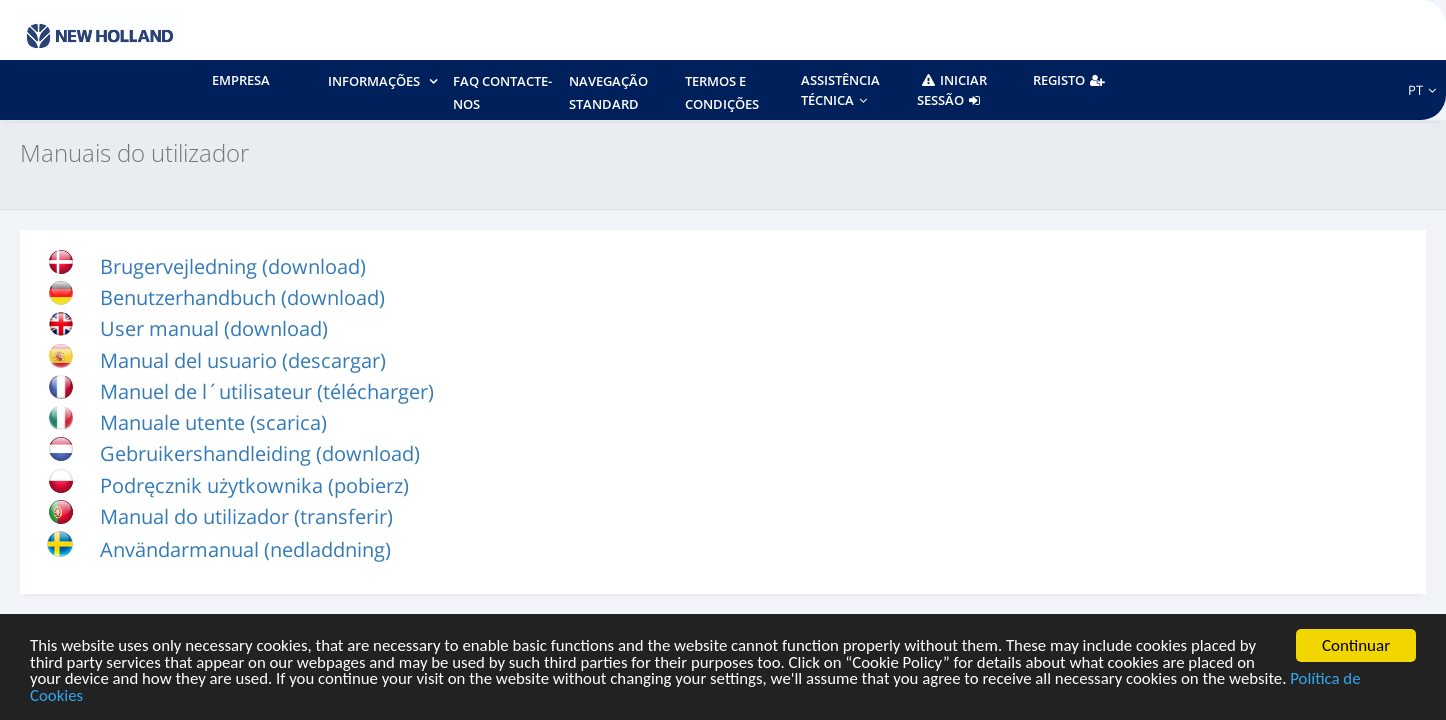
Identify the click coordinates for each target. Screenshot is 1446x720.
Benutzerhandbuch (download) (242, 297)
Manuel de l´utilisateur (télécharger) (267, 391)
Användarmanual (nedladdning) (245, 549)
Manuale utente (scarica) (213, 422)
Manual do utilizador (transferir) (246, 516)
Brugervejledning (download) (233, 266)
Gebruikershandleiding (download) (260, 453)
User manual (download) (214, 328)
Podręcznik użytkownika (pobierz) (254, 485)
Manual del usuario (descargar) (243, 360)
